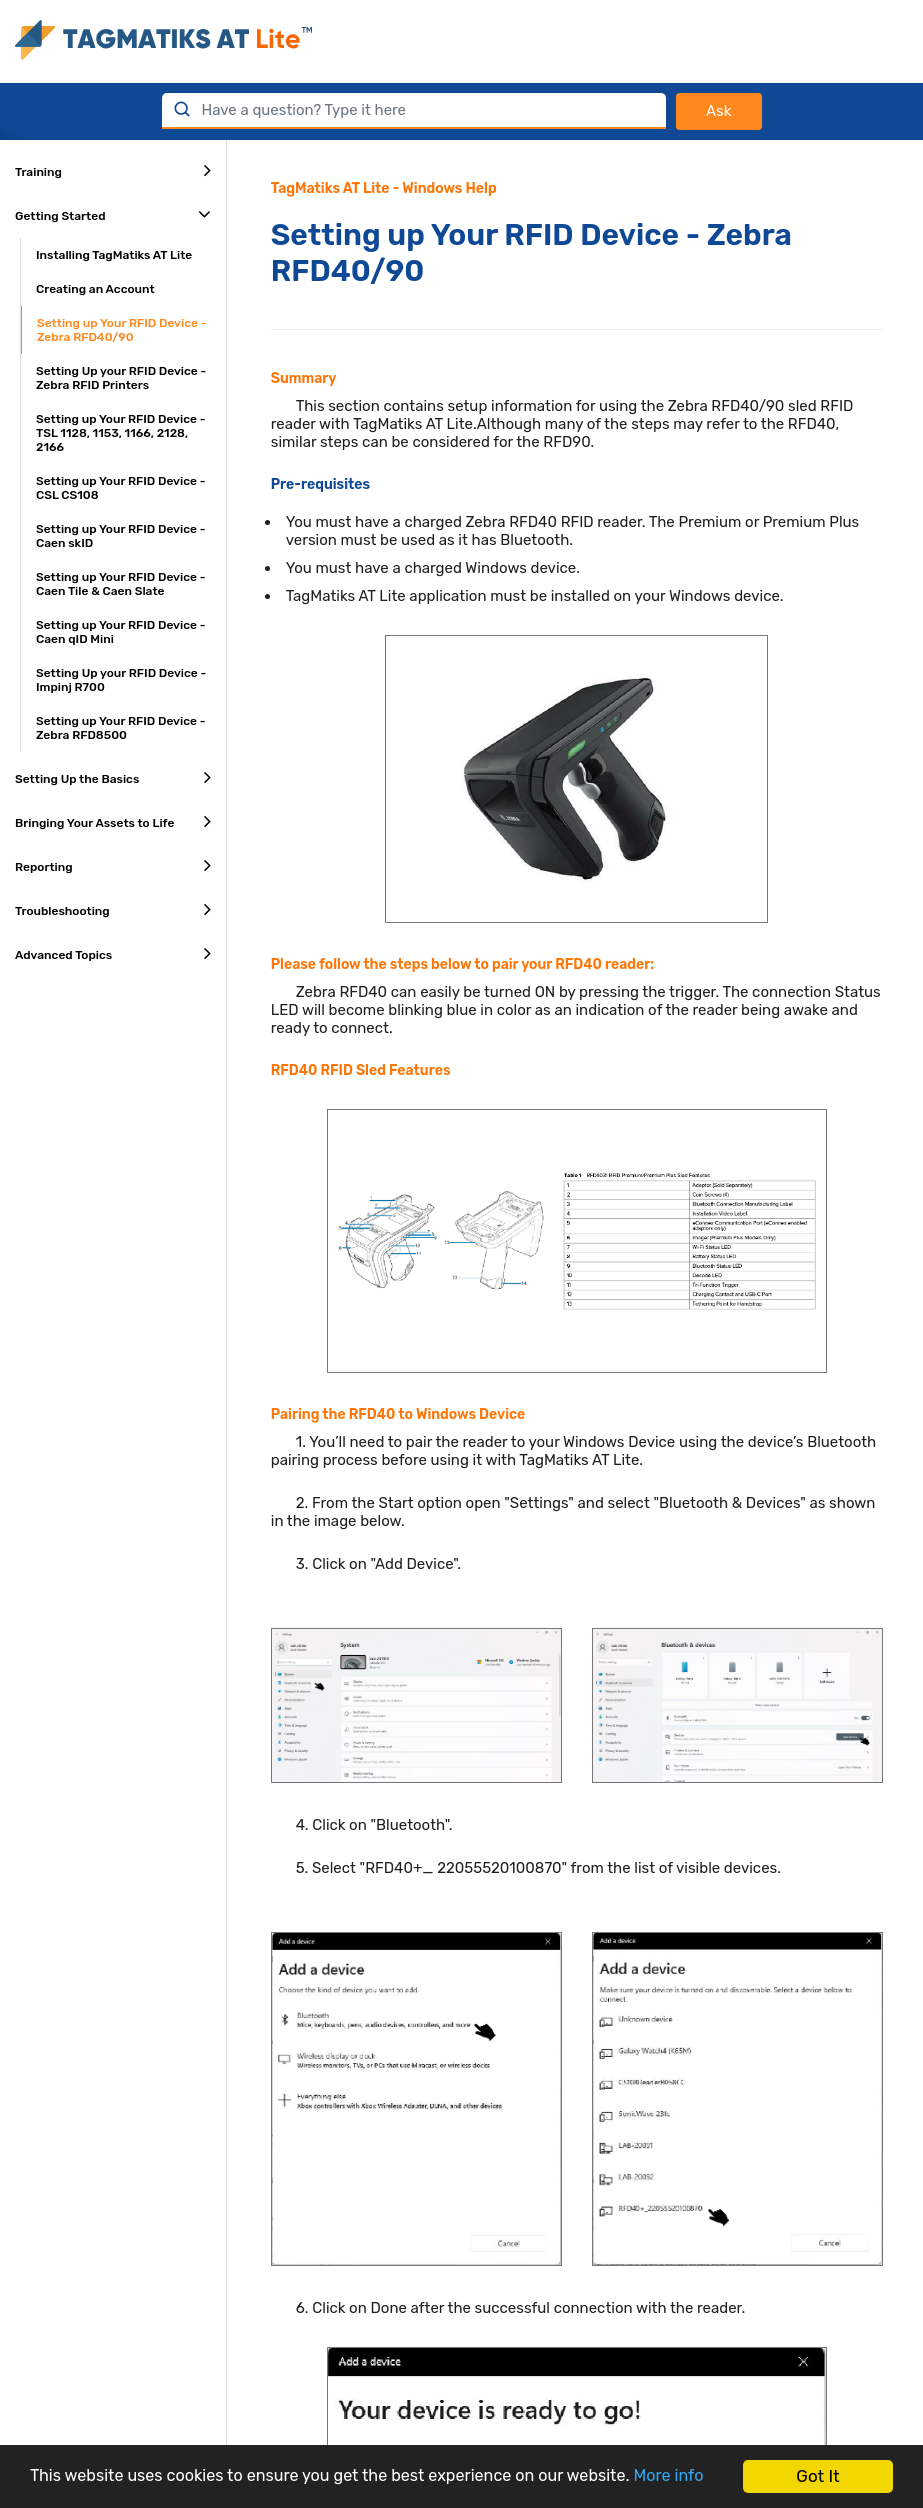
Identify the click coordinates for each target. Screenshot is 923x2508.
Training (113, 170)
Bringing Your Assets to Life (113, 821)
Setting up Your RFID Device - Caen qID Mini (120, 632)
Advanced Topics (113, 953)
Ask (718, 111)
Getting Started (113, 214)
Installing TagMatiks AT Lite (114, 255)
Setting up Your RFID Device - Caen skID (120, 536)
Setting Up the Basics (113, 777)
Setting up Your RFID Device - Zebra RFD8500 (120, 728)
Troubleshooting (113, 909)
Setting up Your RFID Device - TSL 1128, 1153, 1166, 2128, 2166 (120, 433)
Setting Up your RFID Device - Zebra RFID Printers (121, 378)
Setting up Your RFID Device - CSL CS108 (120, 488)
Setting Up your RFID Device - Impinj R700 (121, 680)
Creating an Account (95, 289)
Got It (817, 2467)
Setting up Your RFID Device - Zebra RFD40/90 (121, 330)
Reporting (113, 865)
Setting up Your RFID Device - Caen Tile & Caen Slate (120, 584)
